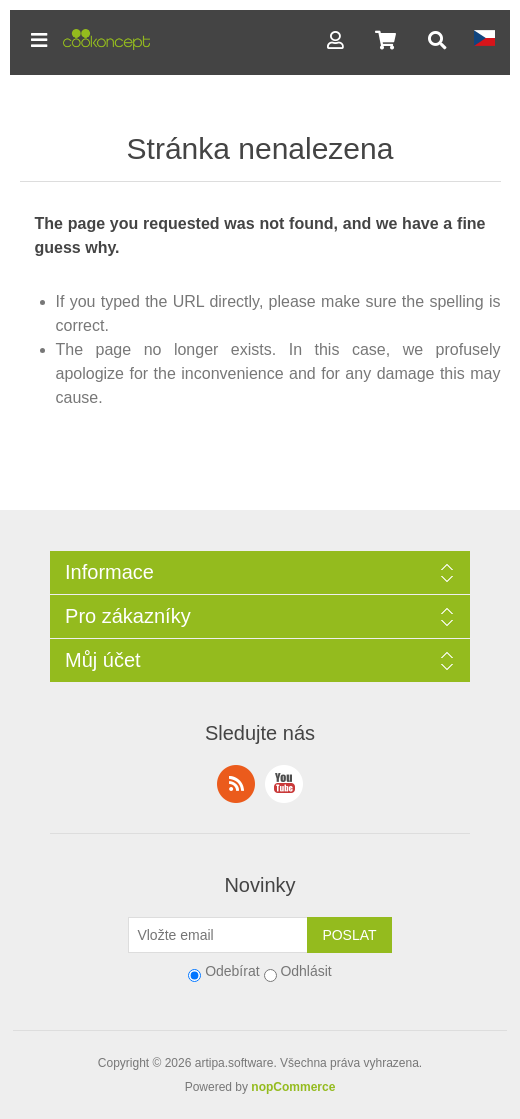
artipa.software (234, 1063)
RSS (236, 784)
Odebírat (232, 971)
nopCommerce (293, 1087)
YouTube (284, 784)
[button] (39, 40)
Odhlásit (305, 971)
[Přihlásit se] (218, 935)
